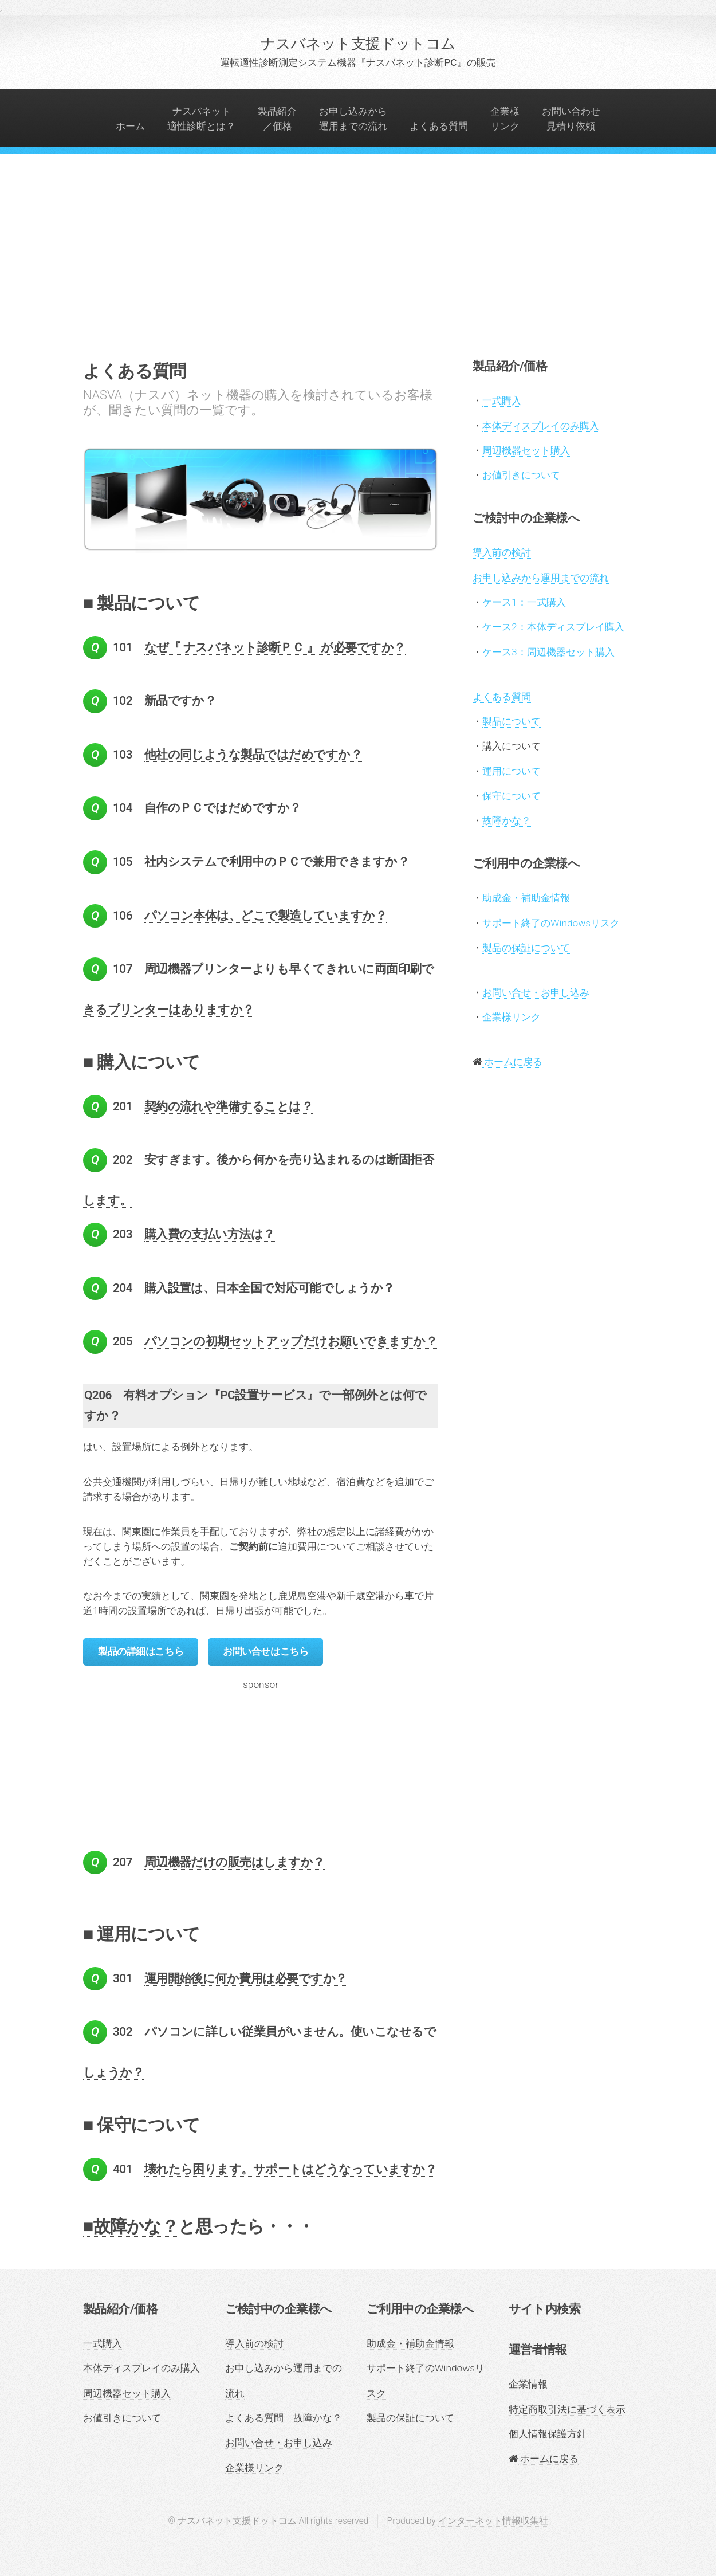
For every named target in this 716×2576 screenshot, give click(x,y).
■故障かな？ (130, 2226)
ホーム (130, 126)
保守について (511, 796)
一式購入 (501, 400)
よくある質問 (439, 126)
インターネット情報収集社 (493, 2521)
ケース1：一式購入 (524, 602)
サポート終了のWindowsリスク (551, 923)
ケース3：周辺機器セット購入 (548, 652)
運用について (511, 771)
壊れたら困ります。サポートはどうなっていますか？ (290, 2169)
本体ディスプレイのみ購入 (540, 425)
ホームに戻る (512, 1061)
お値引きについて (521, 475)
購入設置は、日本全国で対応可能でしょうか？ (269, 1288)
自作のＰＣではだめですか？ (222, 808)
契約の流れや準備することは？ (228, 1106)
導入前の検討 (502, 552)
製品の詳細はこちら (140, 1651)
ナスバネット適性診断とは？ (201, 118)
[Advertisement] (358, 270)
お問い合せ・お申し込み (535, 992)
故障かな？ (506, 820)
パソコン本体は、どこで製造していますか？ (265, 915)
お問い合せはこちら (265, 1651)
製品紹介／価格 (277, 118)
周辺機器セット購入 (526, 450)
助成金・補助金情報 (526, 898)
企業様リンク (505, 118)
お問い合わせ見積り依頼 (571, 118)
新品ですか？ (180, 701)
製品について (511, 721)
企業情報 (528, 2384)
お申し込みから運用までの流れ (353, 118)
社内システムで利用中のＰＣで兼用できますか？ (277, 862)
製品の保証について (526, 947)
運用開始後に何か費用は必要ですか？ (245, 1978)
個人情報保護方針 (548, 2434)
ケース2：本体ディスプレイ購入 (553, 627)
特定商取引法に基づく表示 (567, 2409)
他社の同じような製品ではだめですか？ (253, 754)
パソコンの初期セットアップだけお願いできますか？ (291, 1341)
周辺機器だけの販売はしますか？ (234, 1862)
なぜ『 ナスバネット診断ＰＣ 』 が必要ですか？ (275, 647)
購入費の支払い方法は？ (209, 1234)
